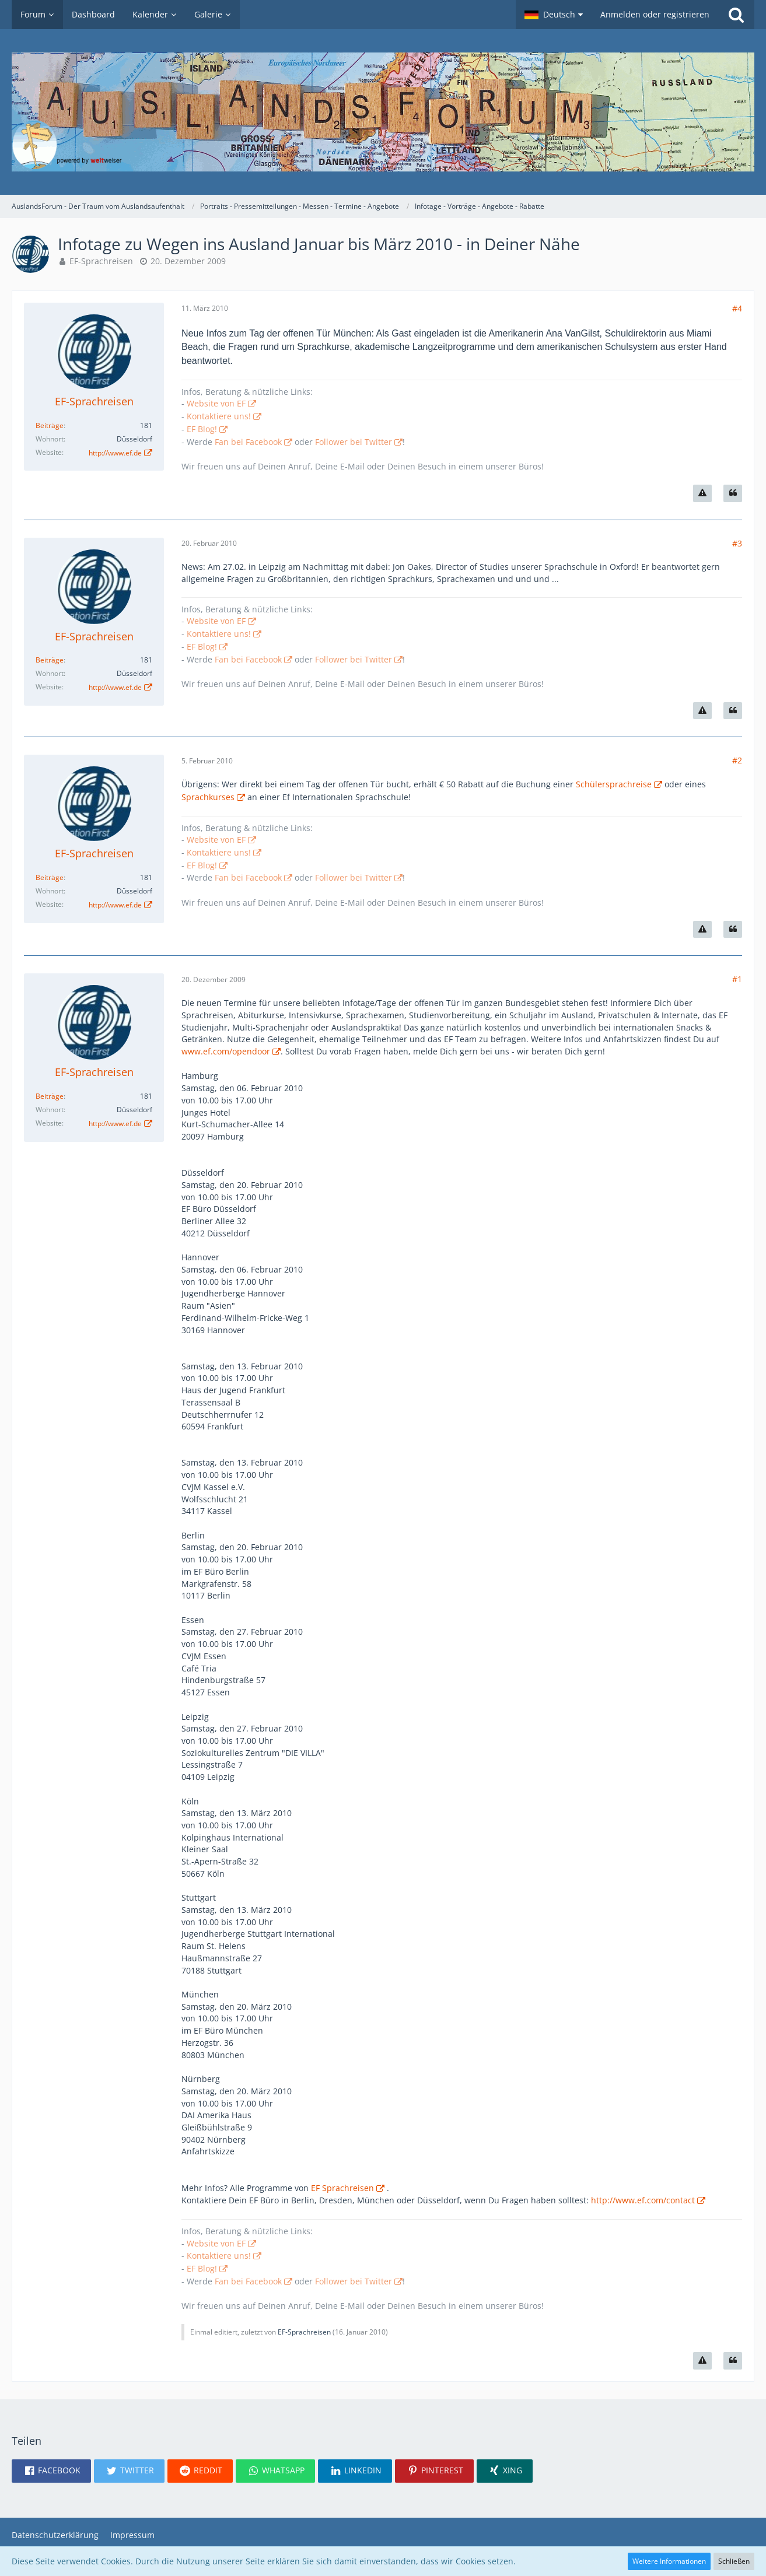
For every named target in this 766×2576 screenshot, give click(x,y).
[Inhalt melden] (702, 493)
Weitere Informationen (669, 2561)
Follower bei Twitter (353, 441)
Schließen (734, 2561)
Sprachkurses (208, 796)
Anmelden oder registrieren (654, 14)
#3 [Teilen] (737, 543)
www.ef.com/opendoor (225, 1051)
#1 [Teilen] (737, 978)
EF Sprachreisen (342, 2187)
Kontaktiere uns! (219, 416)
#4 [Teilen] (737, 308)
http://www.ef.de (115, 453)
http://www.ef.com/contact (643, 2200)
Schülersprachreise (614, 784)
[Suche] (736, 14)
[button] (554, 14)
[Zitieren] (732, 493)
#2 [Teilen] (737, 760)
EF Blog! (202, 428)
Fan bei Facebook (248, 441)
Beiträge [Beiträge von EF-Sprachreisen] (50, 425)
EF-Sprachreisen (101, 261)
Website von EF (216, 403)
